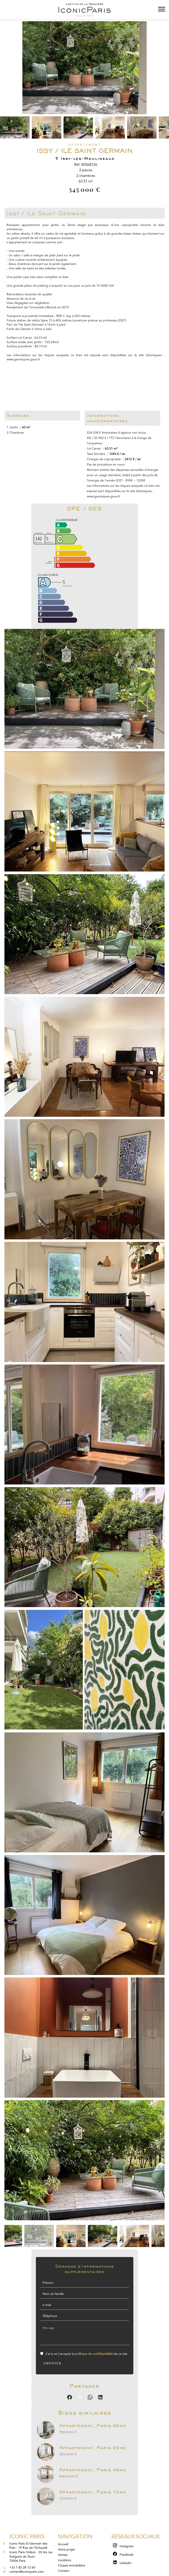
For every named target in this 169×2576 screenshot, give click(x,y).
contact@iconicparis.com (26, 2571)
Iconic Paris (27, 2536)
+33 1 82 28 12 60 (22, 2567)
